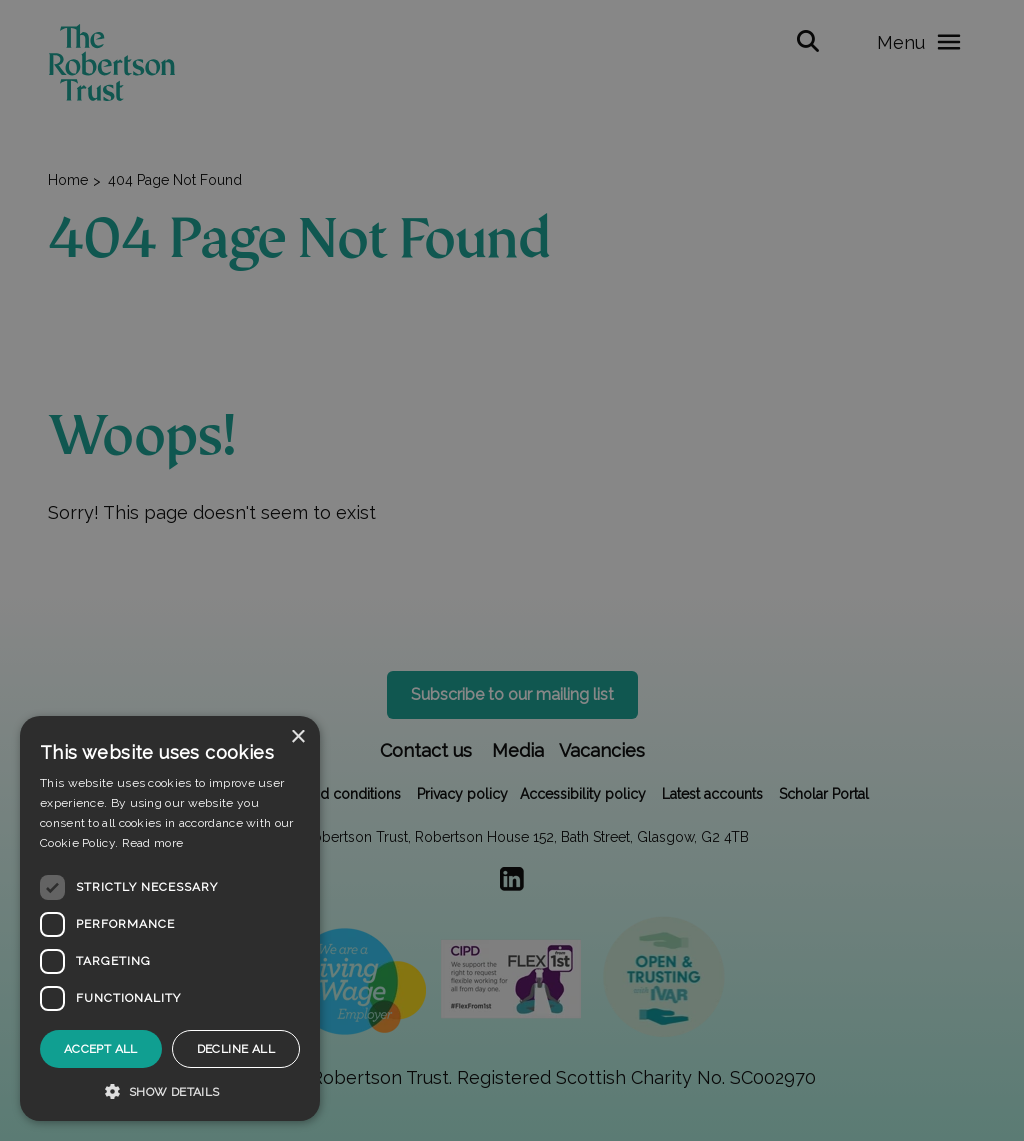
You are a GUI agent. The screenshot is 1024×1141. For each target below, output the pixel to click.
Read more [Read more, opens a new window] (153, 843)
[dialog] (170, 918)
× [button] (297, 737)
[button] (170, 1091)
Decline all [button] (236, 1049)
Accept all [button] (101, 1049)
